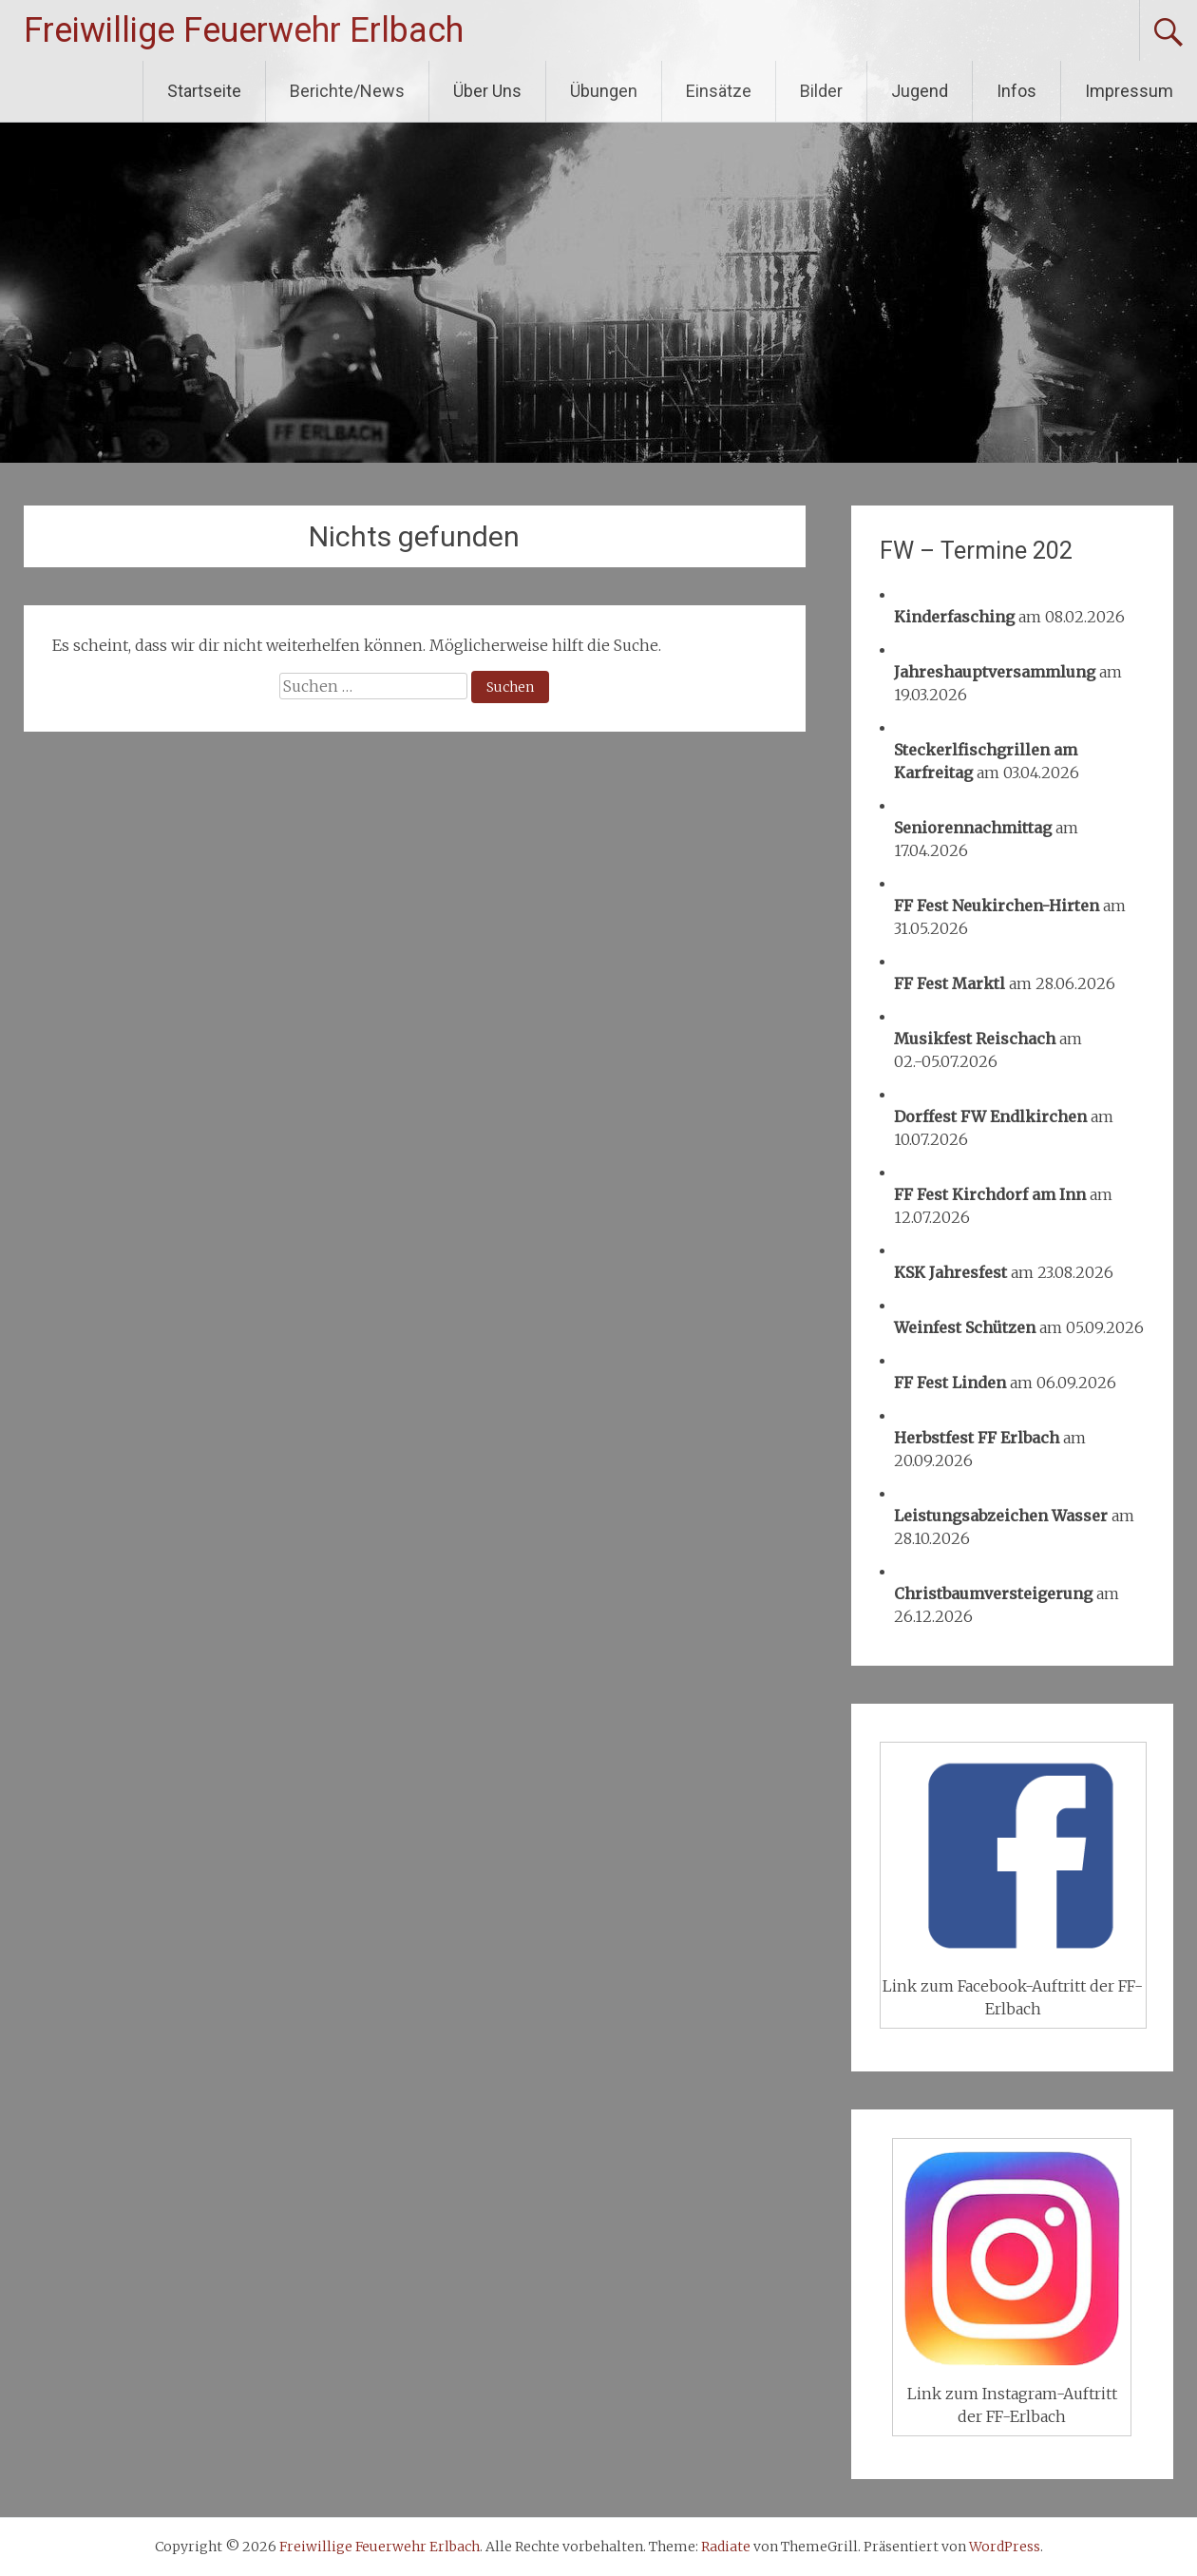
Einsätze (718, 91)
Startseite (204, 91)
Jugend (919, 91)
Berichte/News (347, 91)
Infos (1016, 91)
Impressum (1129, 91)
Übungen (603, 91)
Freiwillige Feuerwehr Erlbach (244, 30)
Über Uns (487, 91)
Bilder (821, 91)
